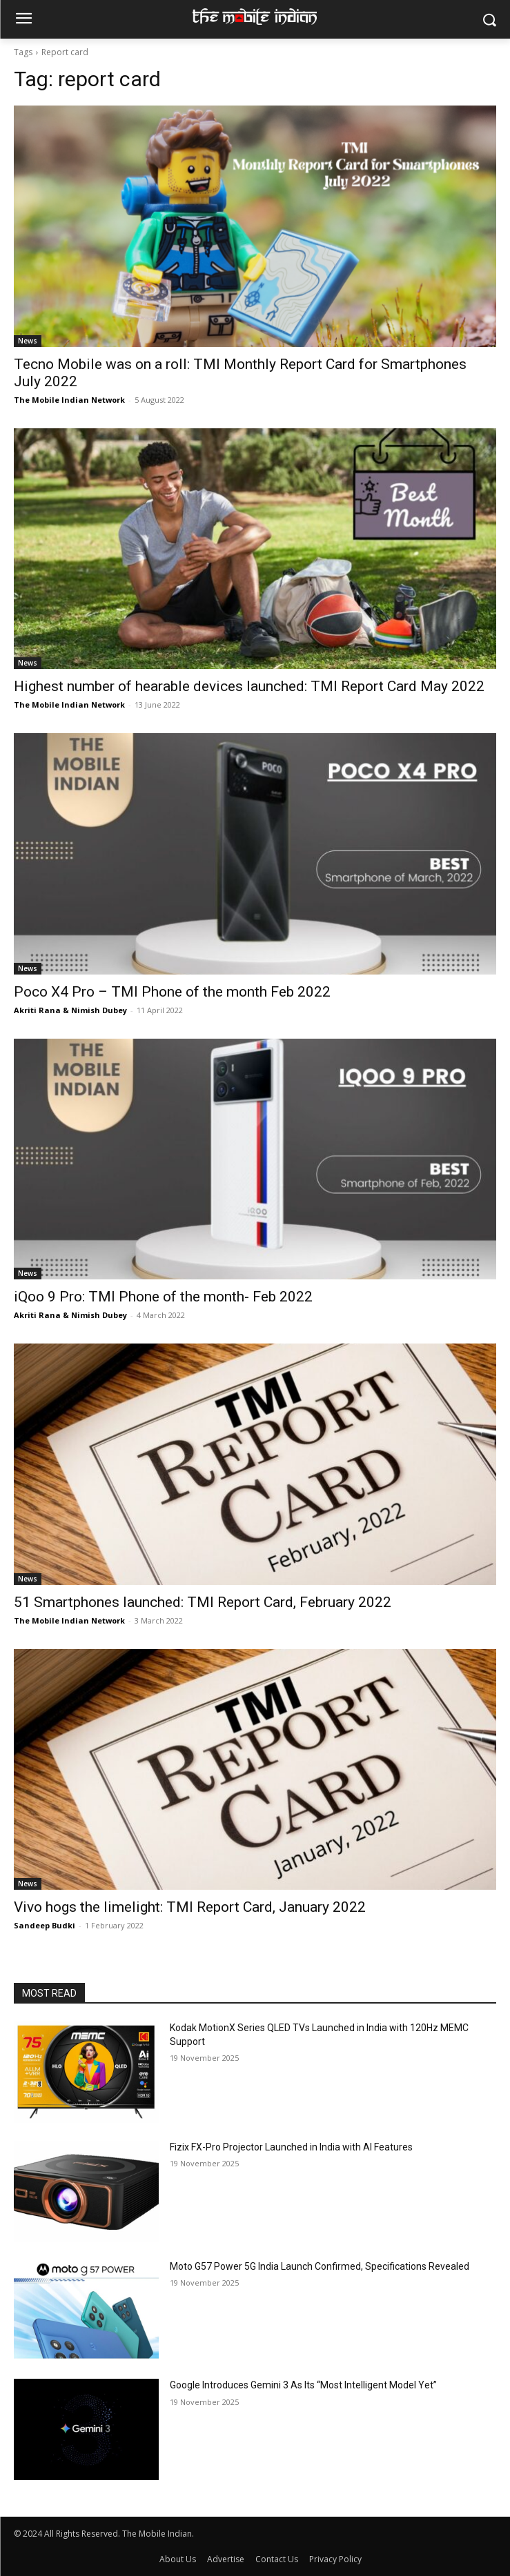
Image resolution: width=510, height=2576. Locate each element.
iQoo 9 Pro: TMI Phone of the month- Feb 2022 (163, 1296)
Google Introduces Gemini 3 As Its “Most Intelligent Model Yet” (303, 2384)
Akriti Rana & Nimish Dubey (70, 1010)
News (27, 341)
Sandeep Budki (44, 1925)
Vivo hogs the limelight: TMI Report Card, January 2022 (190, 1907)
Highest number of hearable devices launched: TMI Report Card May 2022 (249, 686)
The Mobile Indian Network (69, 400)
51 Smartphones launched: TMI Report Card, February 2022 (202, 1602)
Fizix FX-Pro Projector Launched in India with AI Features (291, 2147)
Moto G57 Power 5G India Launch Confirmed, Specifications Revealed (319, 2266)
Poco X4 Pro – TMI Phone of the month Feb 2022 (172, 992)
